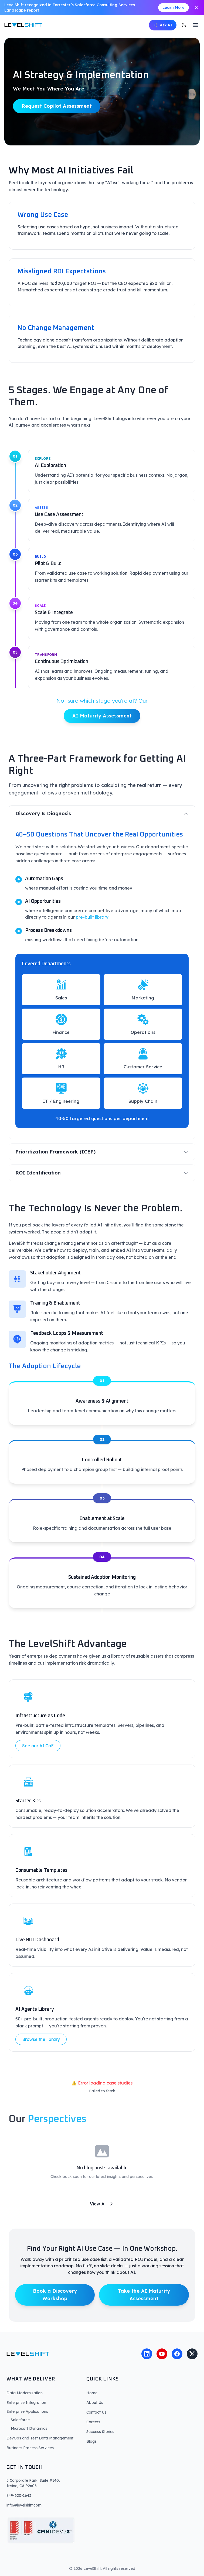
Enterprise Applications (27, 2411)
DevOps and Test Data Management (39, 2438)
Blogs (91, 2441)
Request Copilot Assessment (57, 107)
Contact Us (96, 2412)
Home (91, 2392)
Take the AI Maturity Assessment (144, 2303)
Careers (93, 2422)
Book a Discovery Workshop (55, 2303)
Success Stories (100, 2431)
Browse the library (41, 2048)
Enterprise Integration (26, 2402)
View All (102, 2212)
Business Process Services (30, 2447)
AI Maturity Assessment (102, 724)
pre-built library (92, 925)
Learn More (173, 7)
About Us (94, 2402)
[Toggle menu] (196, 25)
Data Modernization (24, 2392)
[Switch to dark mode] (184, 25)
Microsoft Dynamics (29, 2428)
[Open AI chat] (162, 25)
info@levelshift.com (24, 2505)
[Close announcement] (196, 7)
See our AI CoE (38, 1754)
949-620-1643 (18, 2495)
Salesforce (20, 2419)
